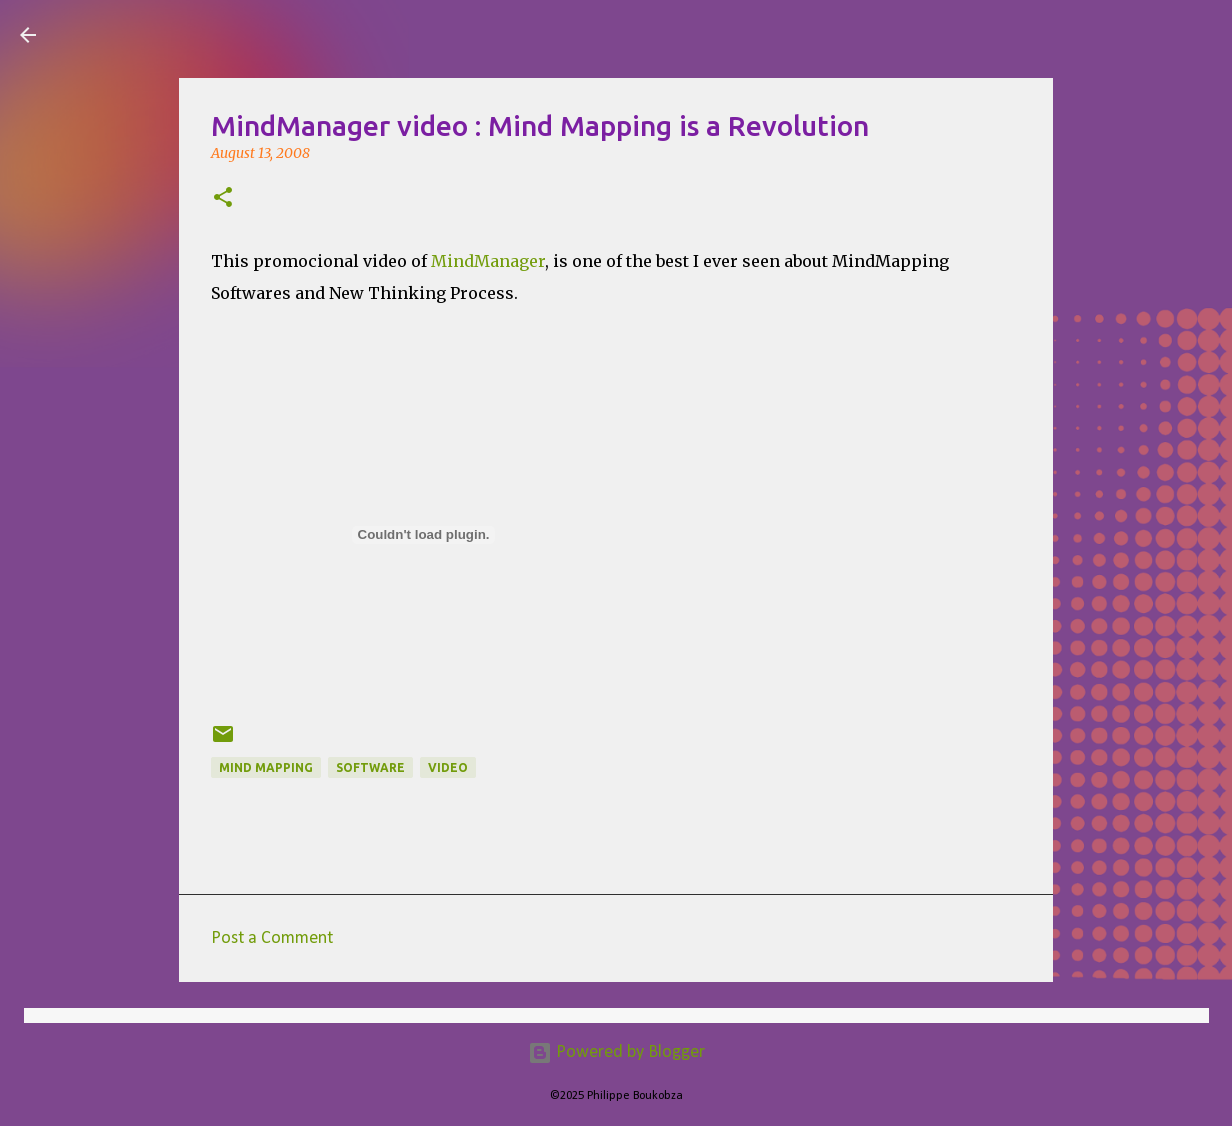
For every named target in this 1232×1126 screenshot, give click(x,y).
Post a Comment (272, 938)
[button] (223, 199)
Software (370, 767)
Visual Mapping (169, 34)
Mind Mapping (266, 767)
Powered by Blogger (616, 1052)
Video (448, 767)
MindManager (488, 261)
